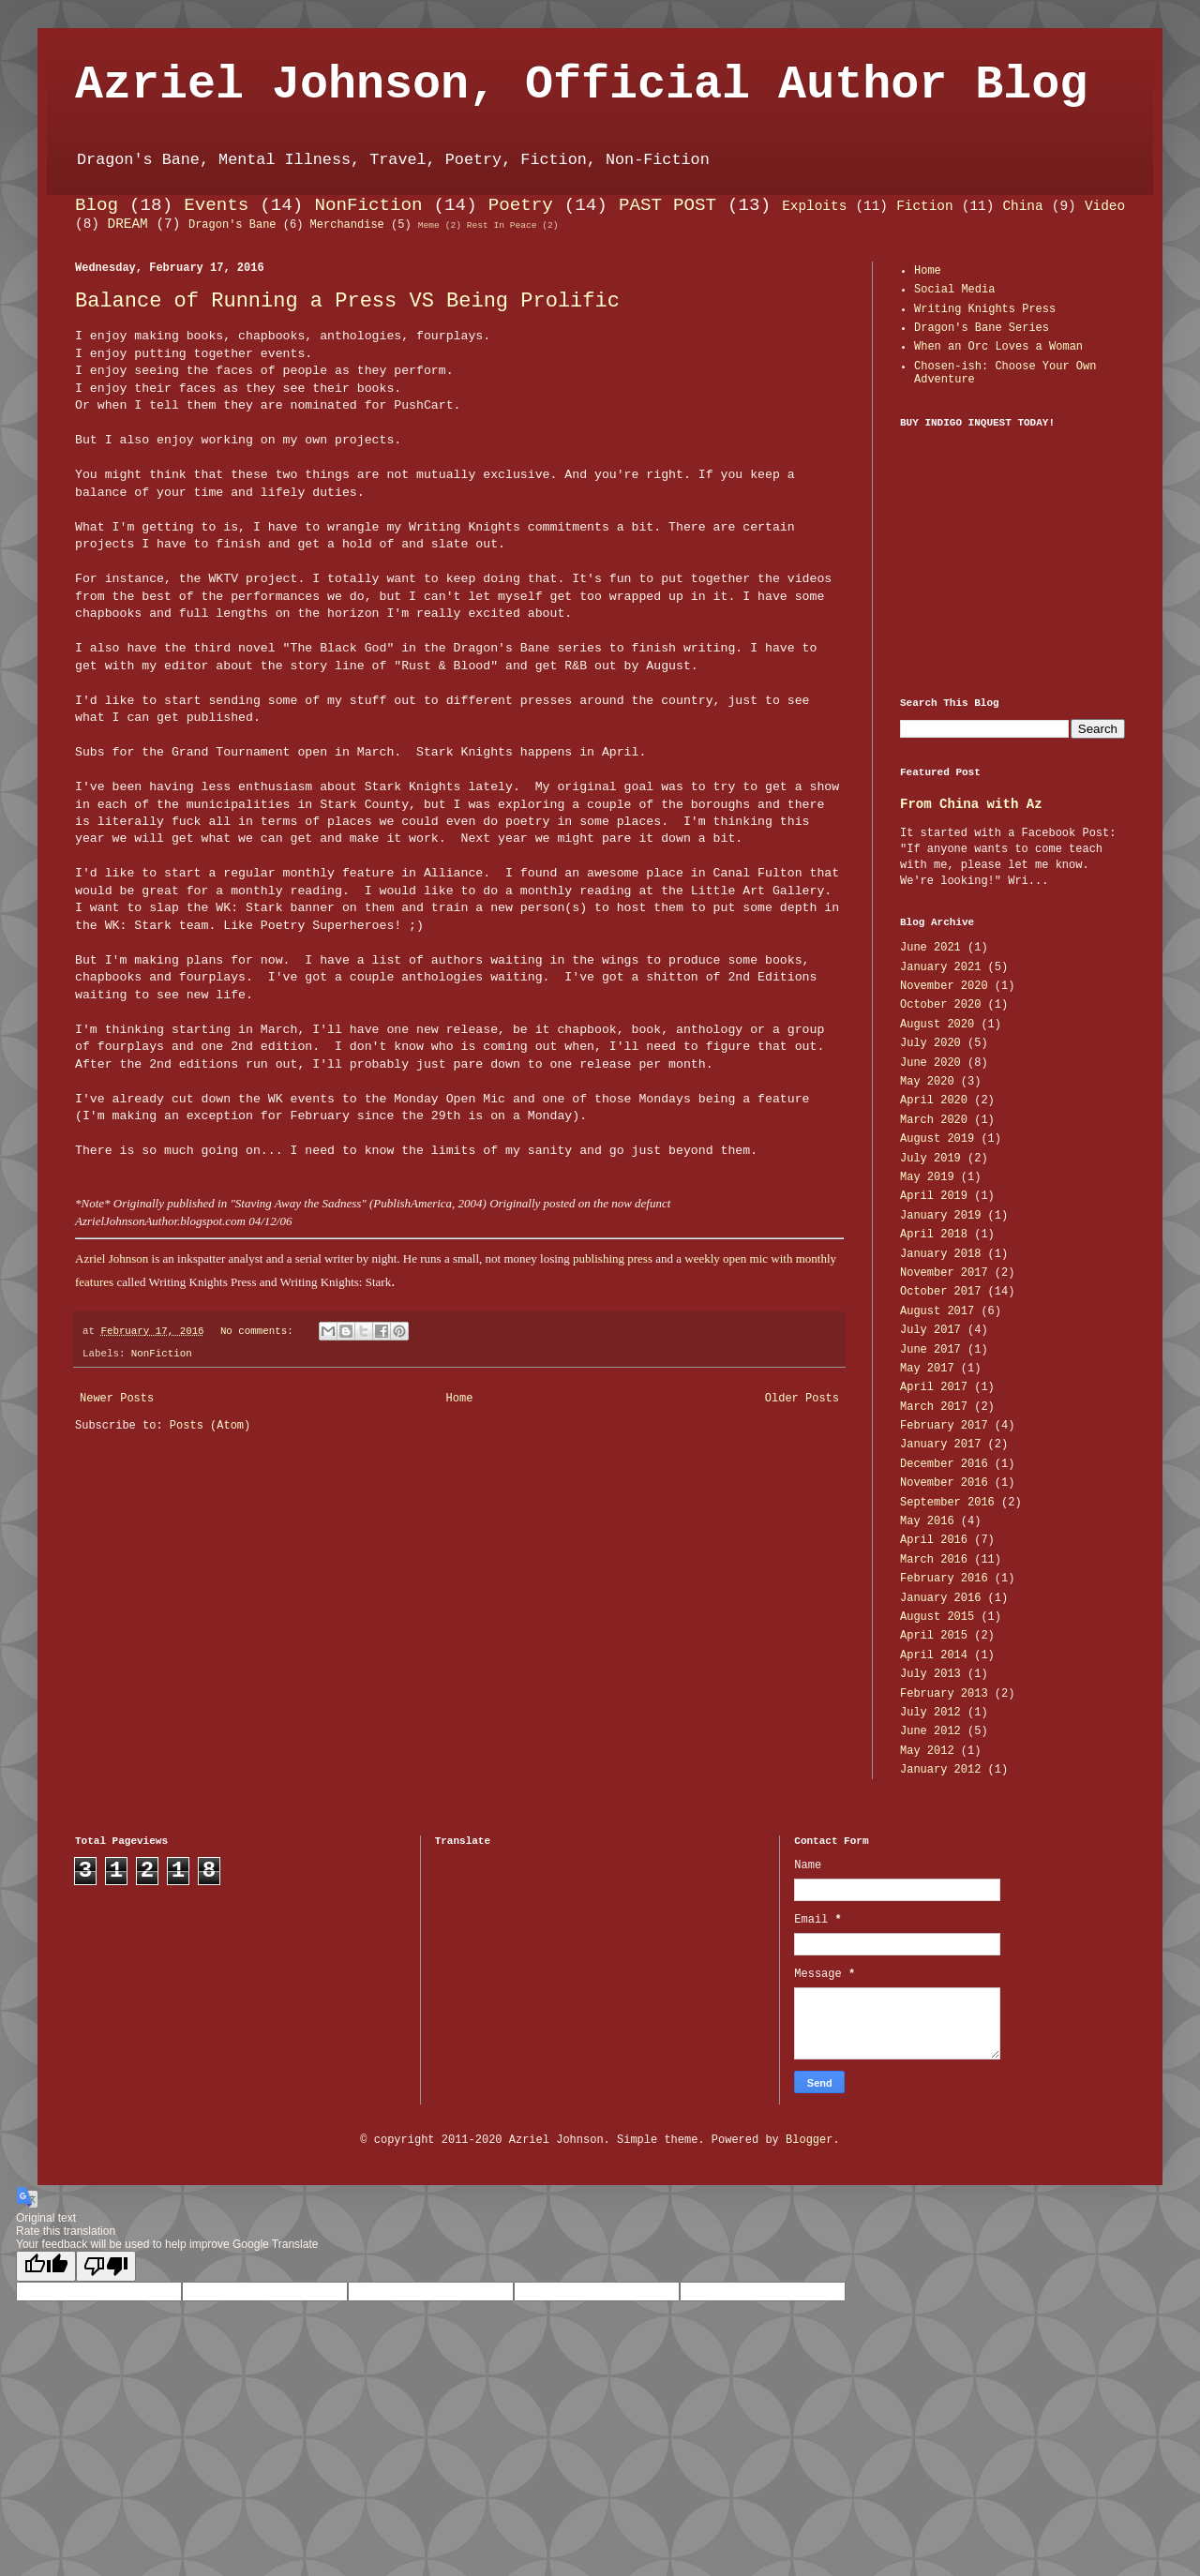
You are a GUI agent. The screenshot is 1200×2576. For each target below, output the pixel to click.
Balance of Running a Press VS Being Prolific (347, 301)
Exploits (814, 206)
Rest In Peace (502, 225)
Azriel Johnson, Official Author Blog (581, 85)
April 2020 (934, 1100)
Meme (429, 225)
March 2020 (934, 1120)
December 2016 (944, 1464)
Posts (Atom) (210, 1425)
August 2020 (937, 1024)
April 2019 (934, 1196)
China (1022, 206)
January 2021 (940, 967)
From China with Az (971, 804)
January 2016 (940, 1598)
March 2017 (934, 1407)
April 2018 (934, 1234)
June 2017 (930, 1349)
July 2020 (930, 1043)
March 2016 (934, 1559)
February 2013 (944, 1693)
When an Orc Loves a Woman (998, 346)
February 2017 (944, 1425)
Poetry (520, 205)
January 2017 (940, 1444)
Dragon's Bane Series (981, 328)
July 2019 (930, 1158)
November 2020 (944, 986)
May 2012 (927, 1751)
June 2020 (930, 1063)
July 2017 (930, 1330)
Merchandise (347, 225)
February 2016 (944, 1578)
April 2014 (934, 1655)
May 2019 (927, 1177)
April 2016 (934, 1540)
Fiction (924, 206)
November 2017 (944, 1273)
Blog (96, 205)
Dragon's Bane (232, 225)
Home (459, 1398)
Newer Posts (117, 1398)
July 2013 (930, 1674)
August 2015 (937, 1617)
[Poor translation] (106, 2266)
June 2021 (930, 947)
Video (1105, 206)
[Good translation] (46, 2266)
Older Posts (802, 1398)
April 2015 (934, 1635)
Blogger (809, 2140)
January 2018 (940, 1254)
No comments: (259, 1331)
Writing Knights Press (985, 309)
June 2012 (930, 1731)
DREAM (128, 224)
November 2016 (944, 1483)
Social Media (954, 289)
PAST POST (667, 205)
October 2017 (940, 1291)
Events (216, 205)
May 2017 (927, 1368)
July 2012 (930, 1712)
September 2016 (947, 1502)
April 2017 (934, 1387)
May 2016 (927, 1521)
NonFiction (368, 205)
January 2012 (940, 1769)
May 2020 (927, 1081)
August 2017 (937, 1311)
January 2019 (940, 1215)
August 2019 (937, 1139)
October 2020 (940, 1004)
